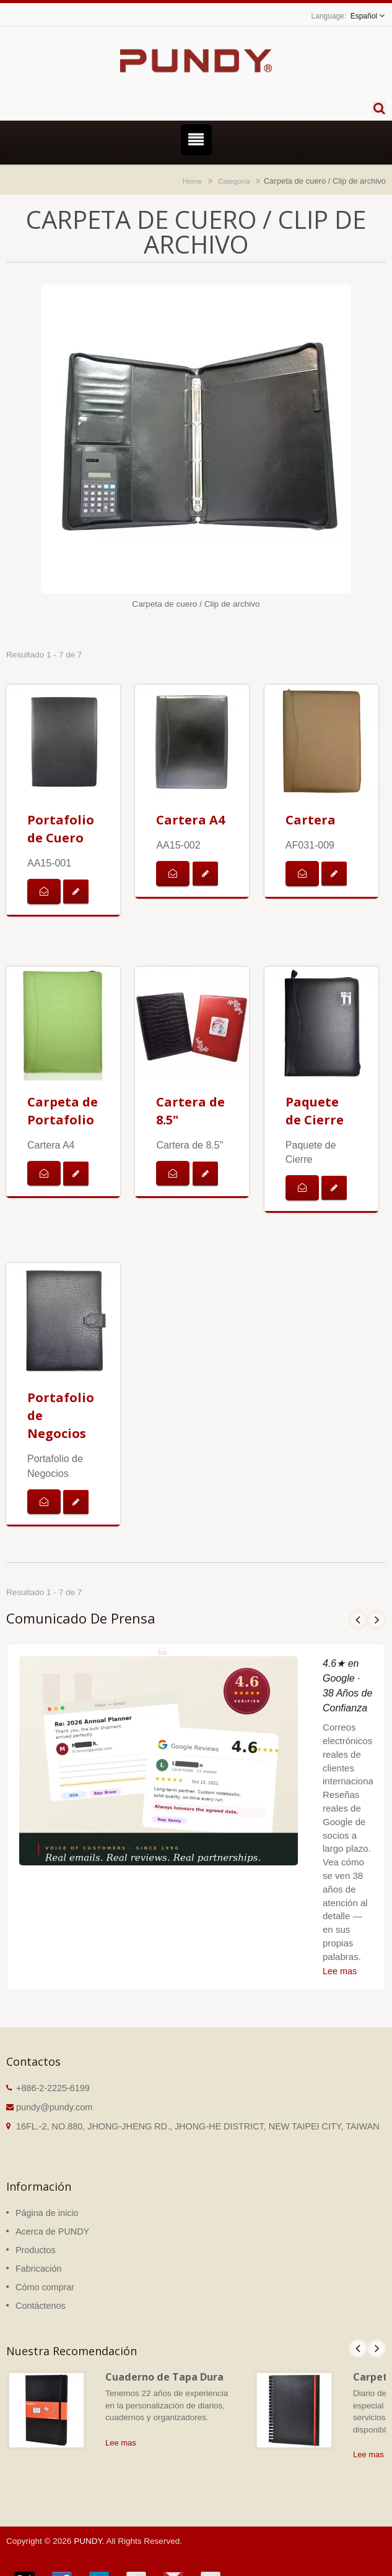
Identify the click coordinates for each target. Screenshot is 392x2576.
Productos (35, 2250)
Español (364, 16)
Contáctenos (40, 2306)
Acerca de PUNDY (52, 2231)
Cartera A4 (190, 819)
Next (376, 1620)
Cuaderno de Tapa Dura (164, 2377)
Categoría (234, 181)
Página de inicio (47, 2213)
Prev (358, 1620)
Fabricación (38, 2269)
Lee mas (340, 1971)
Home (192, 181)
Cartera (310, 819)
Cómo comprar (44, 2287)
